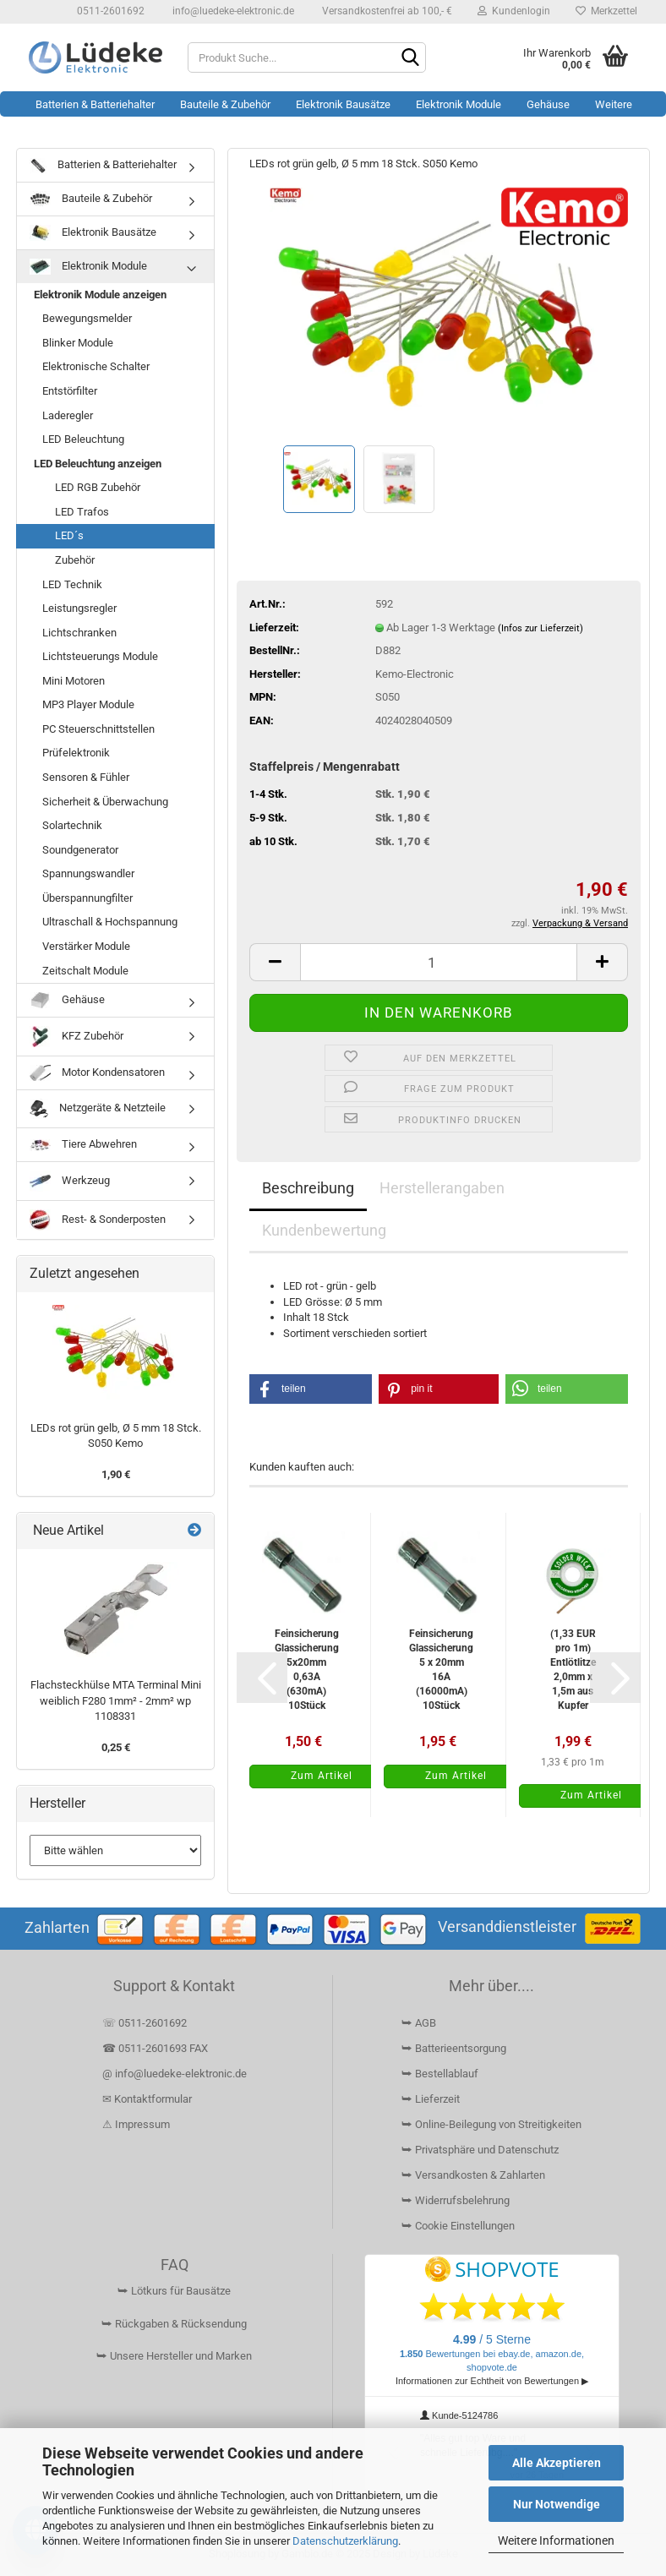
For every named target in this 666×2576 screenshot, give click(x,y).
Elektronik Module (458, 104)
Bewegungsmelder (87, 318)
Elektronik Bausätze (343, 104)
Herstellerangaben (442, 1188)
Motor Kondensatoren (97, 1073)
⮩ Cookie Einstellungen (458, 2225)
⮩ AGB (418, 2023)
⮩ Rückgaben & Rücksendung (174, 2323)
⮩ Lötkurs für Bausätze (174, 2290)
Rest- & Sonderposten (98, 1220)
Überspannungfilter (87, 898)
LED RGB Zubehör (97, 487)
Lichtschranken (79, 632)
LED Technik (72, 584)
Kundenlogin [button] (514, 11)
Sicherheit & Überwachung (105, 801)
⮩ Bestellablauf (439, 2073)
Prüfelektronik (76, 752)
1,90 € (115, 1474)
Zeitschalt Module (85, 970)
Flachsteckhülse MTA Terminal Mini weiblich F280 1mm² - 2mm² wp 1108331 (115, 1700)
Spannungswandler (88, 873)
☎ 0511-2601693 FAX (156, 2048)
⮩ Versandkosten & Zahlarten (473, 2175)
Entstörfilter (69, 391)
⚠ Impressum (136, 2124)
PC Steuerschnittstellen (98, 729)
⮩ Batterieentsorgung (453, 2048)
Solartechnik (72, 825)
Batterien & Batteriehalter (95, 104)
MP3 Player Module (88, 704)
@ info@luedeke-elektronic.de (174, 2073)
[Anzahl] (438, 962)
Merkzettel (606, 11)
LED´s (69, 535)
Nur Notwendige (556, 2504)
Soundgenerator (80, 849)
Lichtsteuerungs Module (100, 656)
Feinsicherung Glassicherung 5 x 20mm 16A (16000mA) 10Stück (441, 1669)
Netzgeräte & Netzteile (98, 1109)
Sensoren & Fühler (85, 777)
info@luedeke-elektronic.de (232, 11)
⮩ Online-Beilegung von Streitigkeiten (491, 2124)
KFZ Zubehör (76, 1036)
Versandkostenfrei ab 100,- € (385, 11)
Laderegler (67, 415)
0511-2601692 (109, 11)
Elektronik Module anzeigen (100, 294)
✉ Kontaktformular (147, 2099)
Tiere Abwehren (83, 1144)
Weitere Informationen (556, 2540)
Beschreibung (308, 1188)
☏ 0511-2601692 (144, 2023)
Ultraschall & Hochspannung (109, 921)
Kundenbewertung (324, 1230)
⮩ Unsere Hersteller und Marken (174, 2356)
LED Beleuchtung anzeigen (97, 463)
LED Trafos (82, 511)
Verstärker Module (86, 946)
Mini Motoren (73, 680)
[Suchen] (410, 58)
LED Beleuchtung (83, 439)
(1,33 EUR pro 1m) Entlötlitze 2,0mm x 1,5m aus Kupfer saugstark (573, 1669)
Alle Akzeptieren (556, 2463)
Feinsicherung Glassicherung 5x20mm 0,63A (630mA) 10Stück (307, 1669)
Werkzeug (70, 1181)
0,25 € (115, 1747)
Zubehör (75, 560)
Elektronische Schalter (96, 366)
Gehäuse (548, 104)
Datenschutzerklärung (345, 2541)
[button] (274, 962)
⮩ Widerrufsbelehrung (455, 2200)
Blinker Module (77, 342)
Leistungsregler (79, 608)
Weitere (613, 104)
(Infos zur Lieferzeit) (540, 628)
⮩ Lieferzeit (430, 2099)
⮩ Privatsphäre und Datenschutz (480, 2149)
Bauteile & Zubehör (225, 104)
